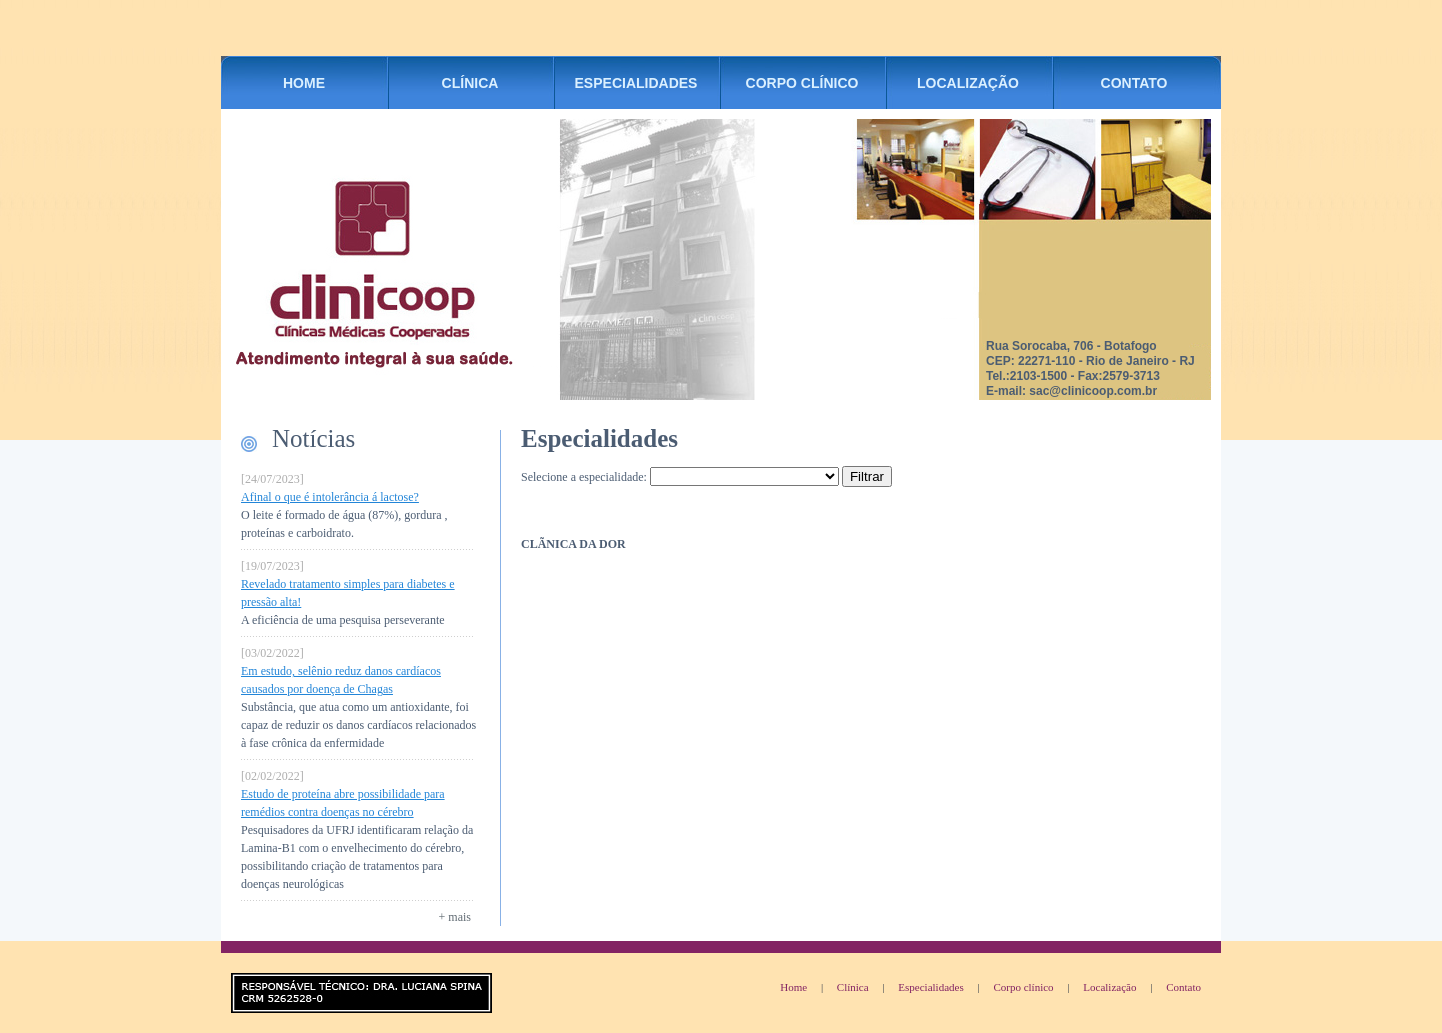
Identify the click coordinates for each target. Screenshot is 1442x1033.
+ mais (455, 917)
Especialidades (930, 987)
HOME (304, 83)
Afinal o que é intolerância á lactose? (330, 497)
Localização (1109, 987)
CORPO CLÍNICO (802, 83)
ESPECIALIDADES (636, 83)
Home (793, 987)
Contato (1183, 987)
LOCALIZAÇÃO (968, 83)
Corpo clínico (1023, 987)
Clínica (853, 987)
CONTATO (1134, 83)
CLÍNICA (470, 83)
